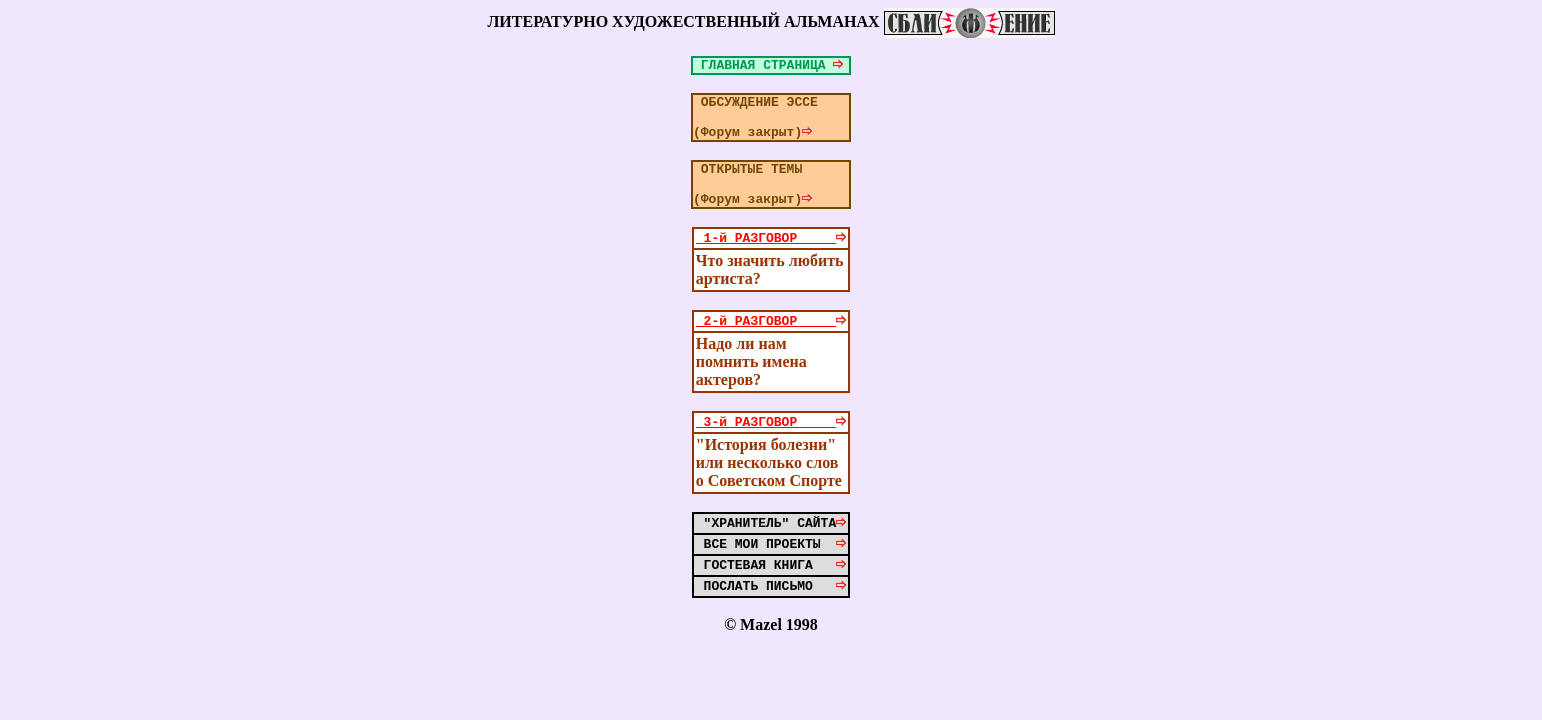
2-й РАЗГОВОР (771, 347)
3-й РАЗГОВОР (771, 451)
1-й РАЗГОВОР (771, 261)
